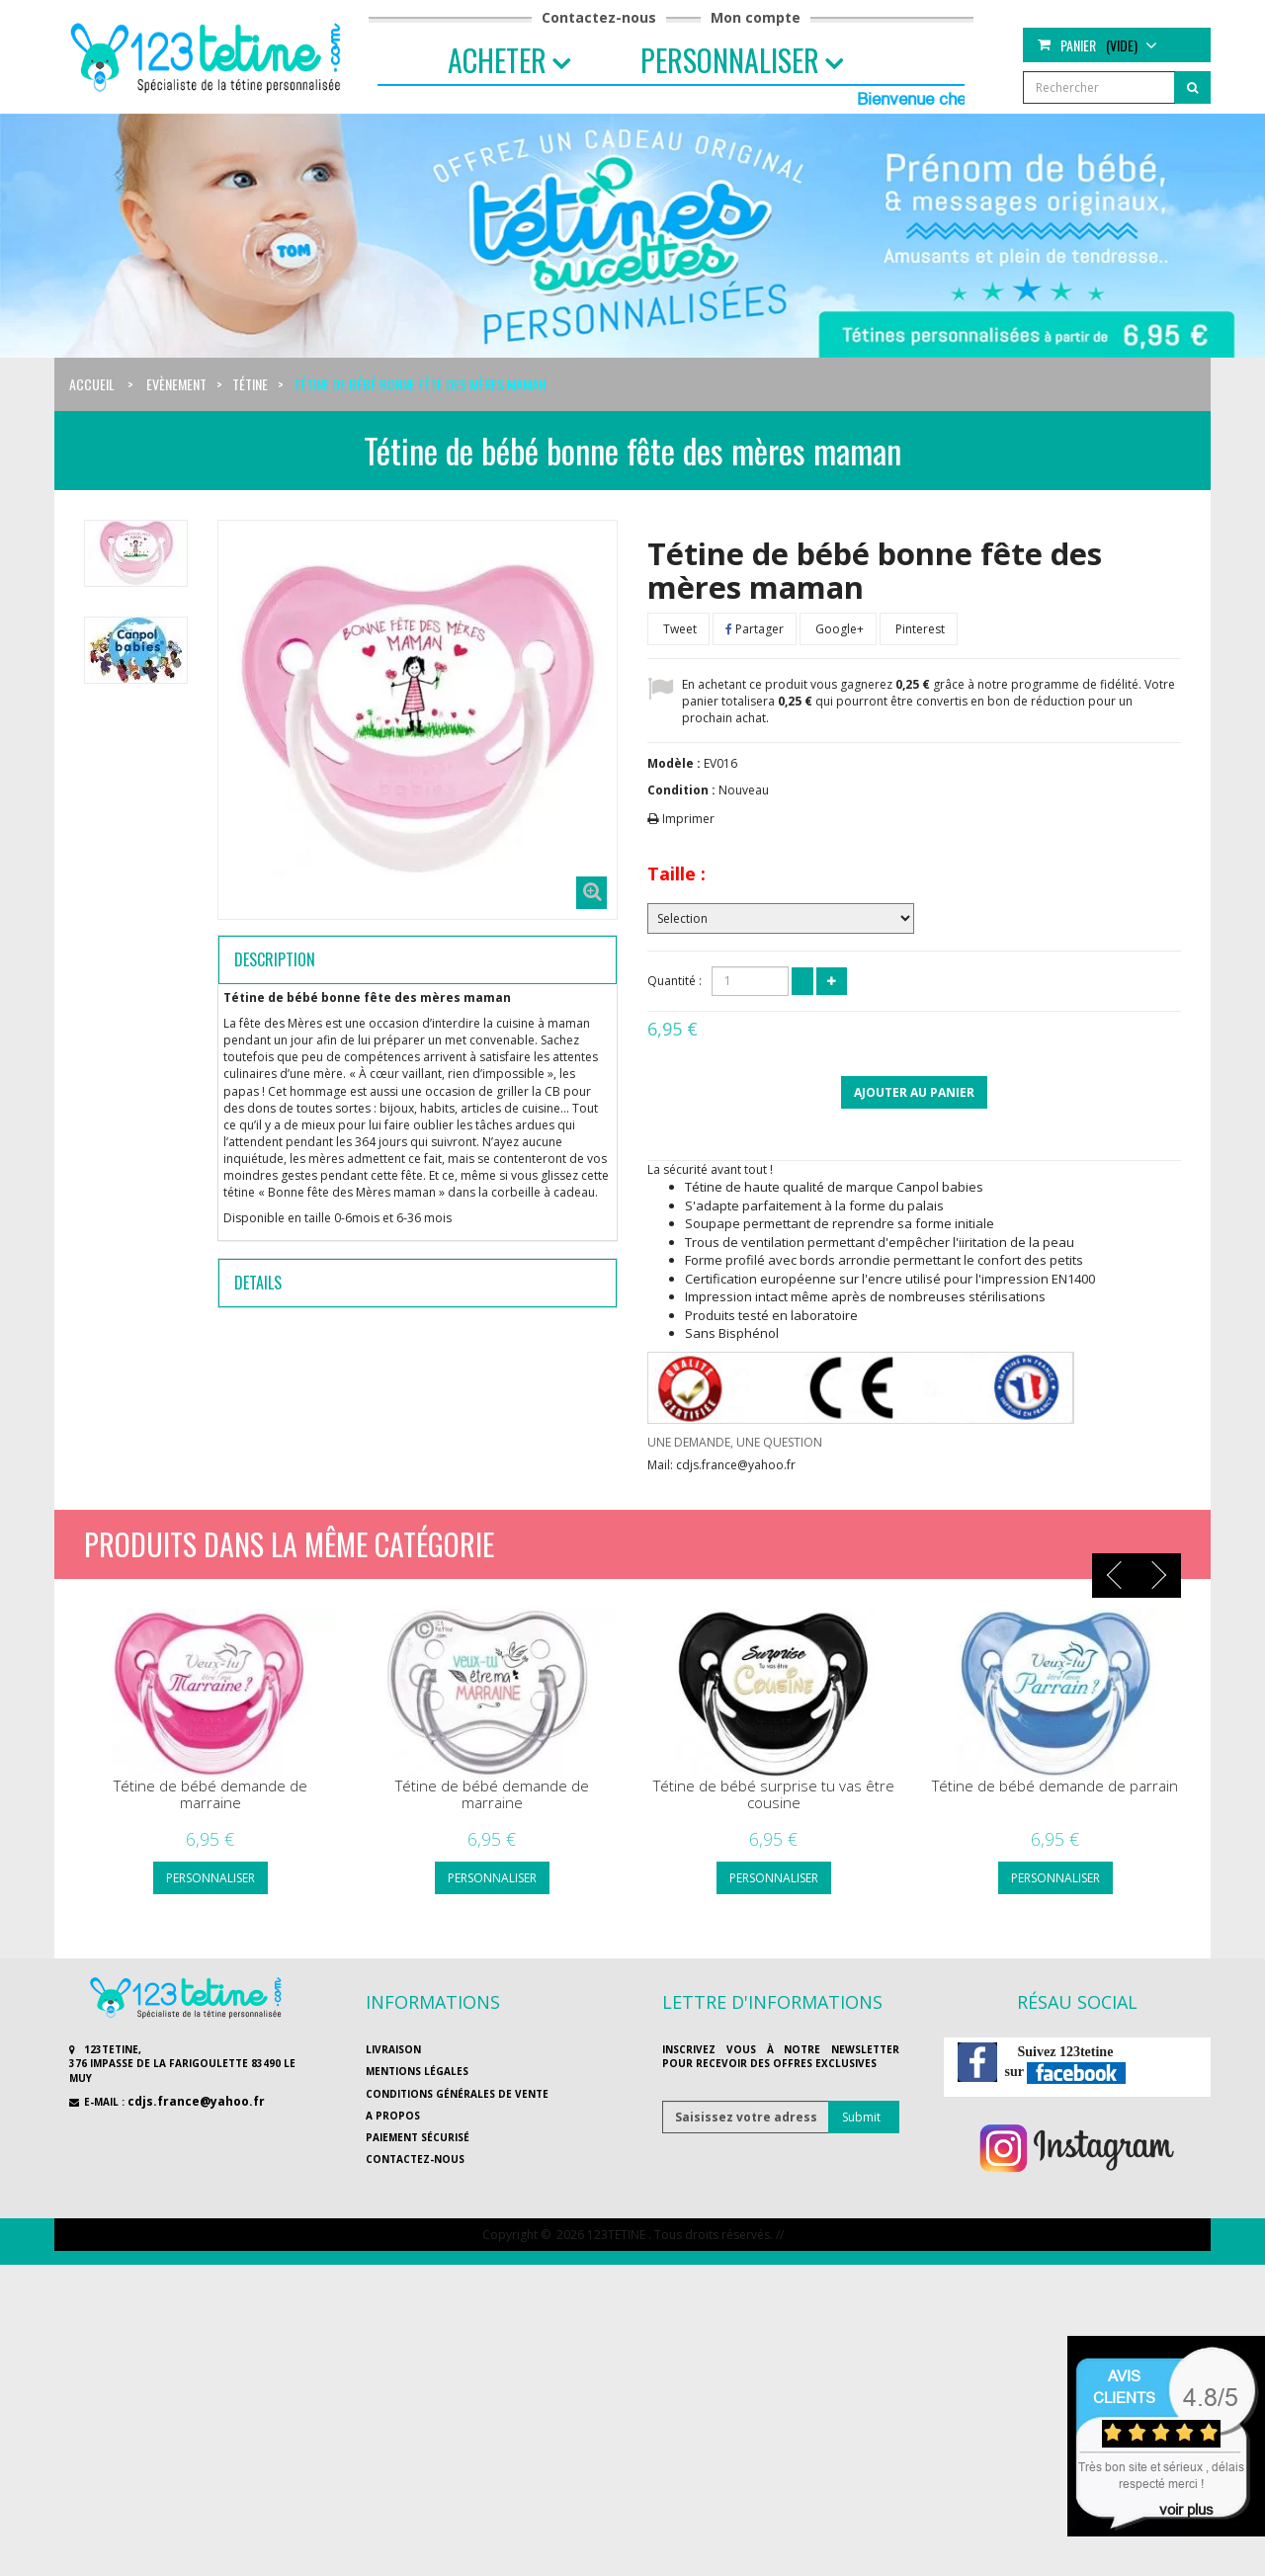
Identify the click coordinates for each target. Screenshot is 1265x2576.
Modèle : (674, 763)
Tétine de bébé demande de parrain (1055, 1786)
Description (274, 959)
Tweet (678, 629)
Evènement (176, 384)
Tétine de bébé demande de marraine (210, 1794)
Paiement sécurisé (417, 2137)
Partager (754, 629)
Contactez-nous (599, 17)
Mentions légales (417, 2071)
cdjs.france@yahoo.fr (196, 2101)
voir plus (1186, 2509)
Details (258, 1282)
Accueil (92, 384)
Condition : (681, 790)
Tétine (250, 384)
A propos (393, 2115)
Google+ (838, 629)
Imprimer (688, 818)
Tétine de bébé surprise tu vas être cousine (773, 1794)
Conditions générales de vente (457, 2094)
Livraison (393, 2049)
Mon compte (756, 17)
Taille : (676, 873)
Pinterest (918, 629)
